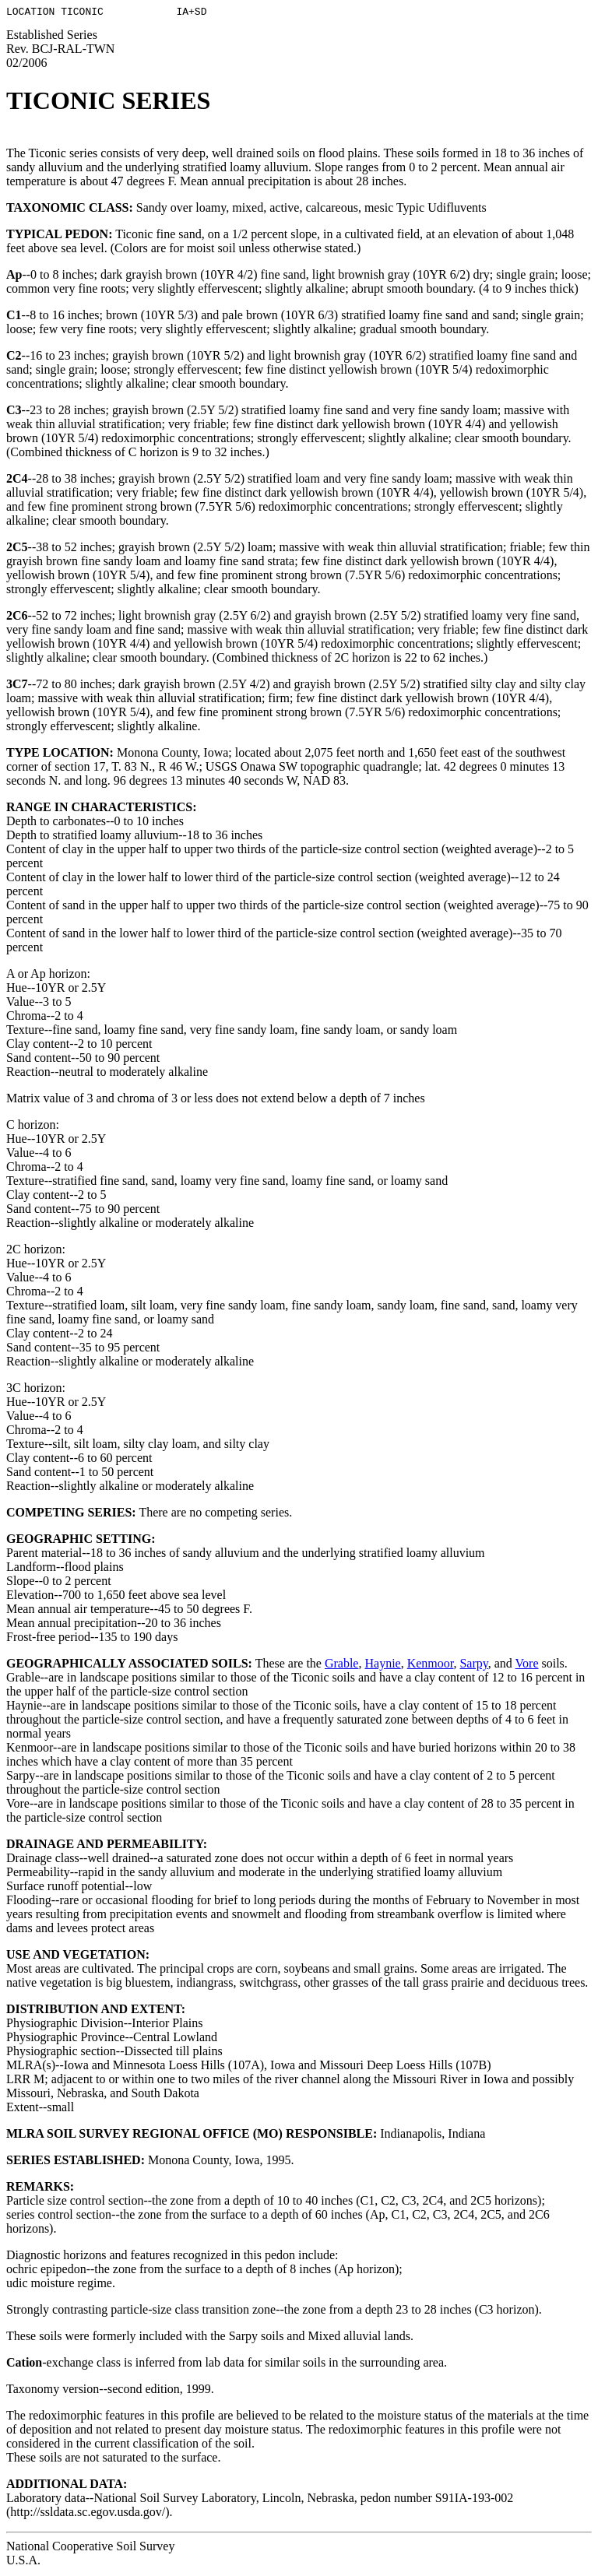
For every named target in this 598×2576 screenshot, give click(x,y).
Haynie (382, 1665)
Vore (527, 1665)
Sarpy (473, 1665)
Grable (342, 1665)
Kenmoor (430, 1665)
